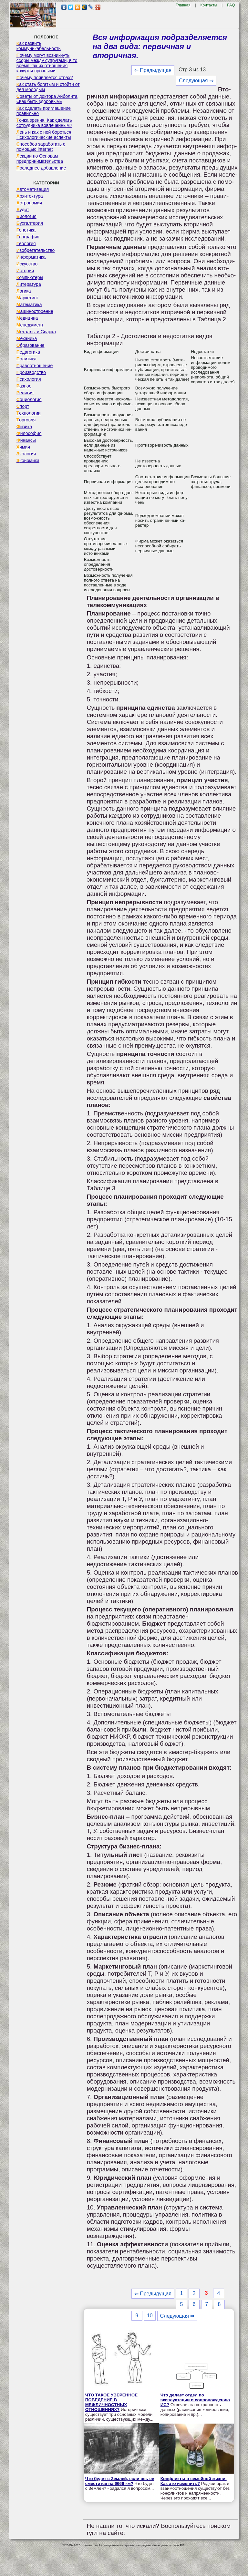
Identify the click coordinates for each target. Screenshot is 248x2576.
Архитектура (29, 196)
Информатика (31, 257)
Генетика (26, 230)
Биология (26, 216)
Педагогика (28, 352)
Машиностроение (34, 311)
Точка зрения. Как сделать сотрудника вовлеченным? (44, 123)
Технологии (28, 413)
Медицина (27, 318)
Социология (29, 399)
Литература (28, 284)
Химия (23, 447)
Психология (28, 379)
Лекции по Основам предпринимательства (39, 158)
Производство (31, 372)
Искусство (27, 263)
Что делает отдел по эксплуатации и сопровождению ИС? (195, 2400)
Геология (26, 243)
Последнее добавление (41, 168)
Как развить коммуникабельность (38, 46)
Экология (26, 453)
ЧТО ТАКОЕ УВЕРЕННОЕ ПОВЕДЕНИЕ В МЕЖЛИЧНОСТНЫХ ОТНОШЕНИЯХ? (111, 2402)
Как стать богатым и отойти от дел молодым (48, 87)
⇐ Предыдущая (152, 70)
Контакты (209, 5)
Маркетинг (27, 297)
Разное (24, 385)
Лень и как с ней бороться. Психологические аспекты (44, 134)
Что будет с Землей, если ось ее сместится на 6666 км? (119, 2481)
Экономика (27, 460)
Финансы (26, 440)
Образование (30, 345)
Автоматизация (32, 189)
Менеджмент (30, 324)
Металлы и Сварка (36, 331)
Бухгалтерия (29, 223)
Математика (29, 304)
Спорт (22, 406)
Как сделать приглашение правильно (43, 111)
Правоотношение (34, 365)
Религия (25, 392)
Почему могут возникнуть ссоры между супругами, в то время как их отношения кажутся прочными (47, 63)
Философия (29, 433)
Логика (23, 291)
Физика (24, 426)
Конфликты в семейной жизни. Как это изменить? (193, 2481)
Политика (26, 358)
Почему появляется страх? (44, 77)
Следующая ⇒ (196, 80)
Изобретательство (35, 250)
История (25, 270)
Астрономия (29, 202)
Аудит (22, 209)
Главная (183, 5)
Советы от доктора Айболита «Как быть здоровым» (47, 99)
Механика (26, 338)
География (27, 236)
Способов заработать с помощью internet (40, 146)
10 (150, 2315)
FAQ (231, 5)
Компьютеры (29, 277)
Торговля (26, 419)
